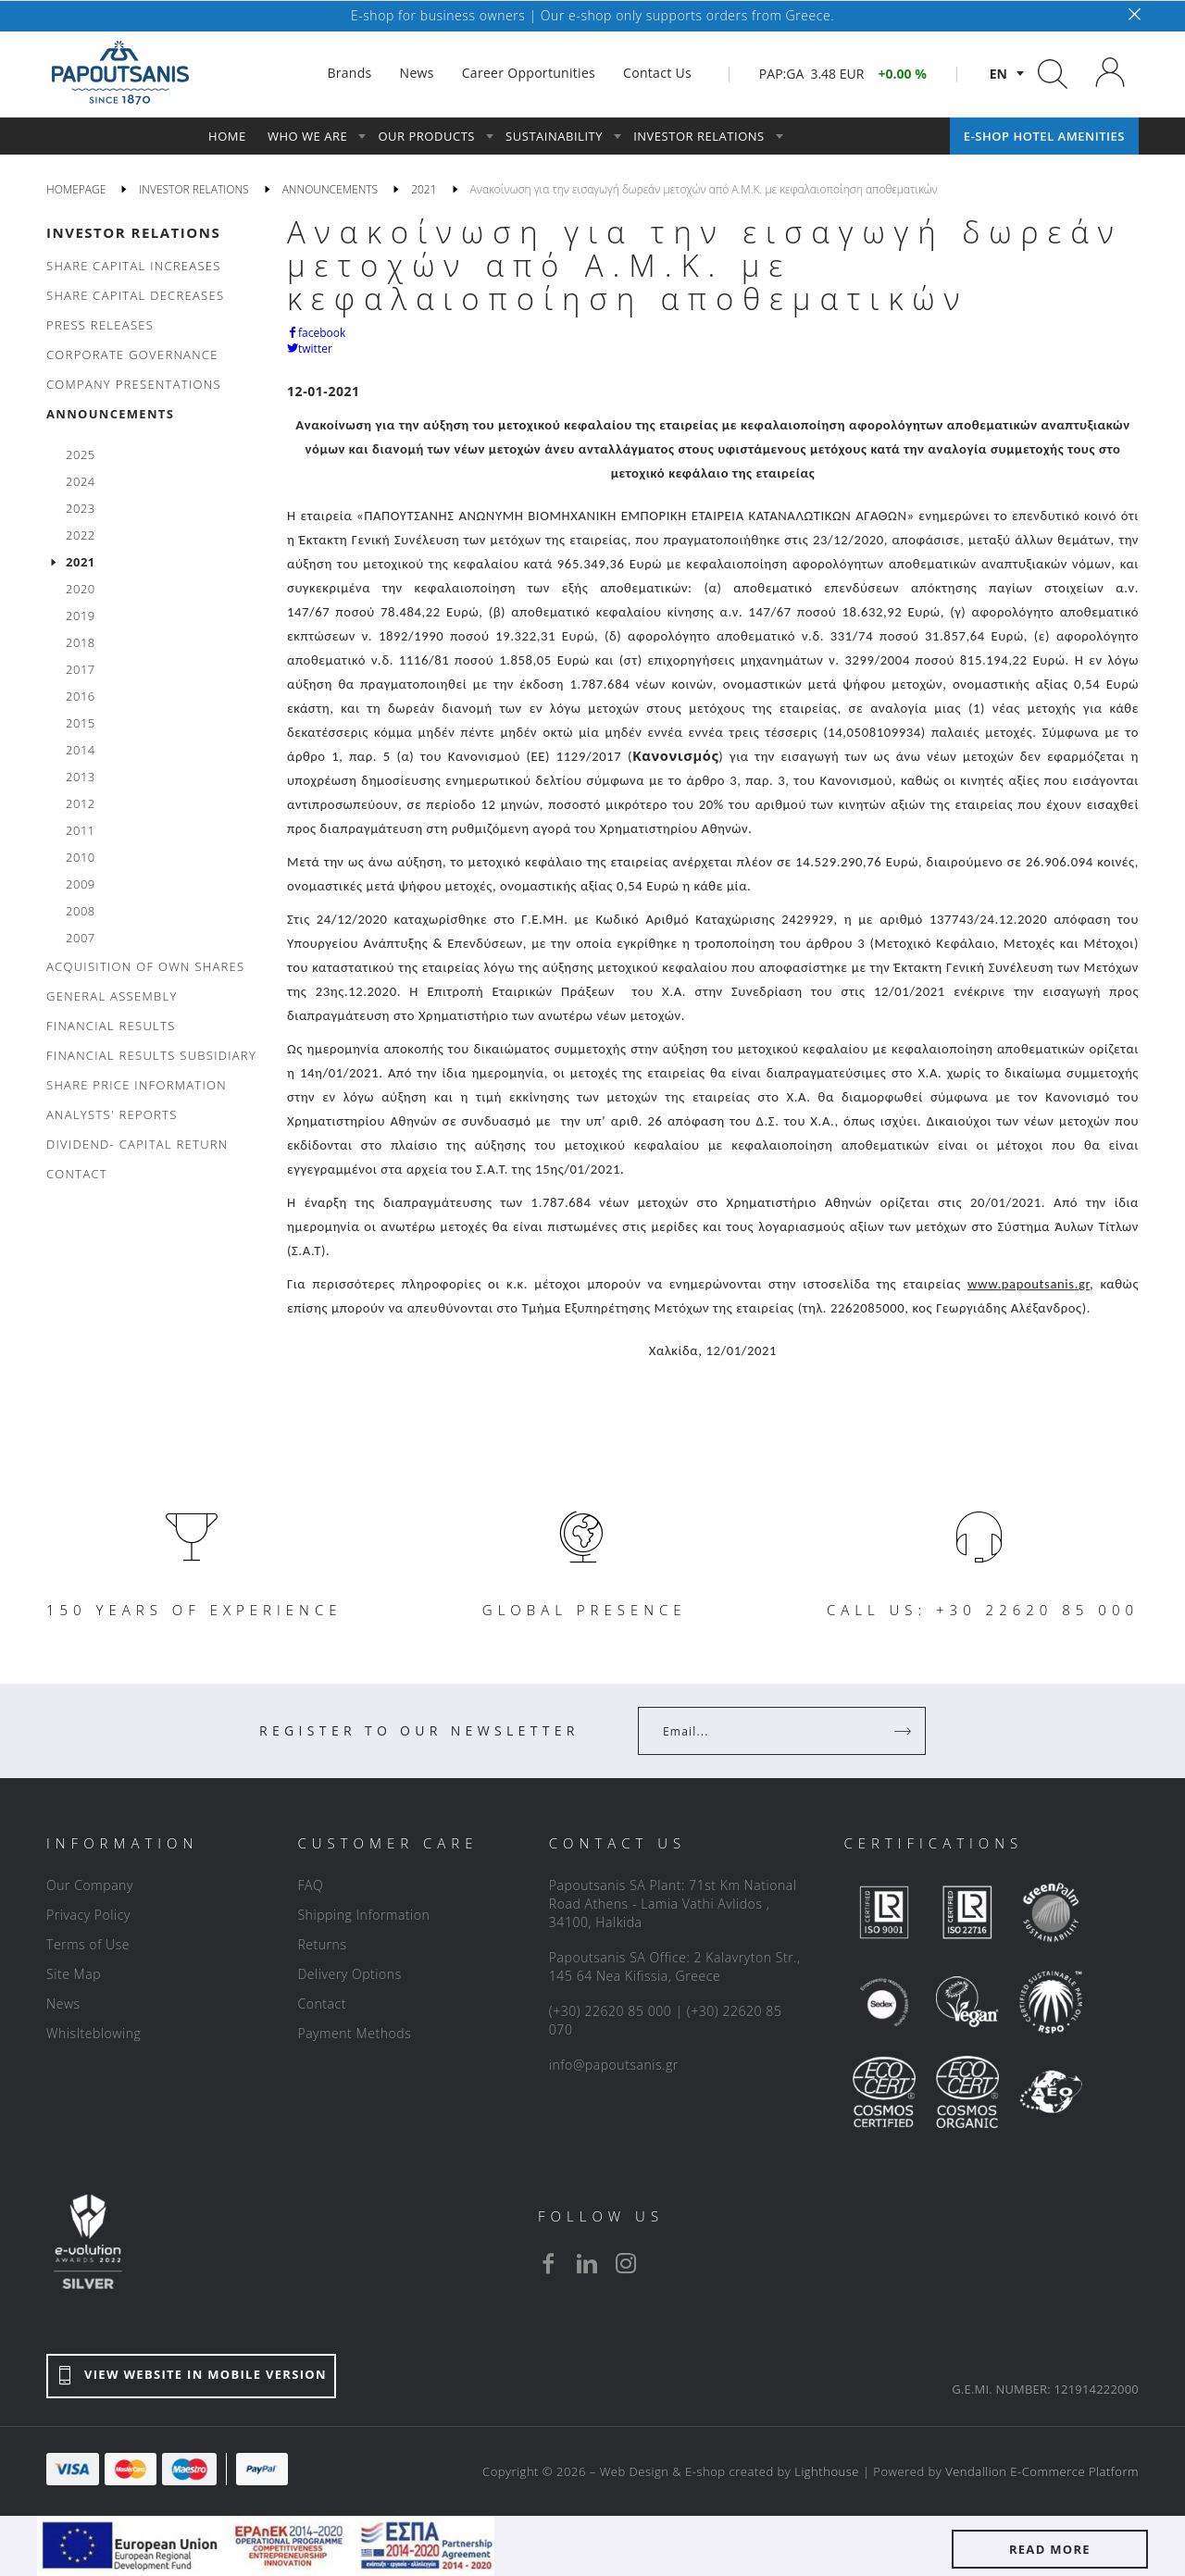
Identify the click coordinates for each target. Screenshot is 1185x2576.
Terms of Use (88, 1944)
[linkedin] (587, 2263)
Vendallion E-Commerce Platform (1042, 2471)
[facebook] (548, 2263)
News (63, 2003)
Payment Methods (354, 2033)
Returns (321, 1944)
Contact (321, 2003)
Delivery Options (349, 1974)
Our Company (89, 1885)
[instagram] (626, 2263)
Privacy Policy (88, 1914)
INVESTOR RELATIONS (133, 232)
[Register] (904, 1731)
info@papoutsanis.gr (614, 2064)
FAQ (310, 1885)
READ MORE (1050, 2549)
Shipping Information (363, 1914)
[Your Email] (769, 1731)
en (998, 73)
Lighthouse (826, 2471)
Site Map (73, 1974)
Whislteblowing (93, 2033)
